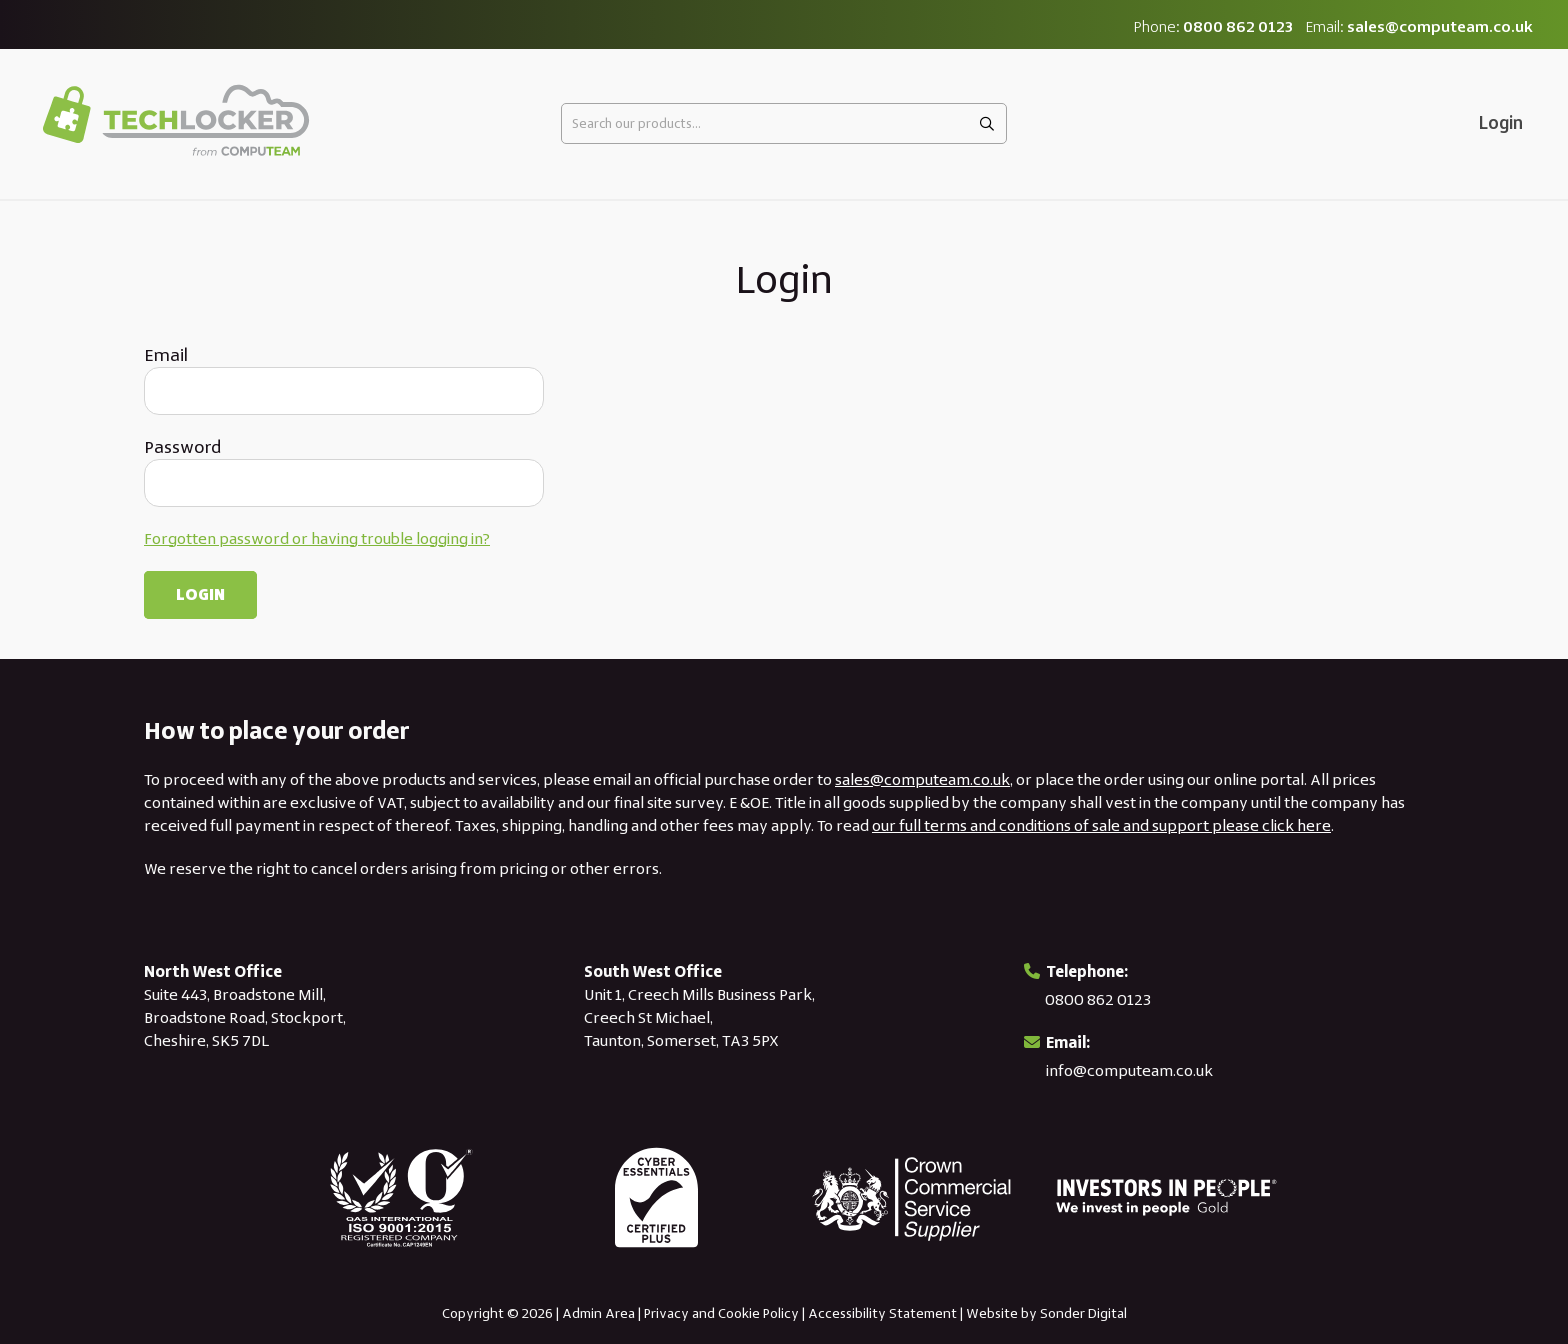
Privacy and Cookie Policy (721, 1313)
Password (182, 447)
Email (166, 355)
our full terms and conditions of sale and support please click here (1101, 825)
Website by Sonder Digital (1046, 1313)
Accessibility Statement (882, 1313)
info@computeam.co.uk (1129, 1070)
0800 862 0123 (1238, 26)
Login (1501, 123)
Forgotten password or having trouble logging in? (317, 538)
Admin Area (598, 1313)
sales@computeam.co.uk (1440, 26)
